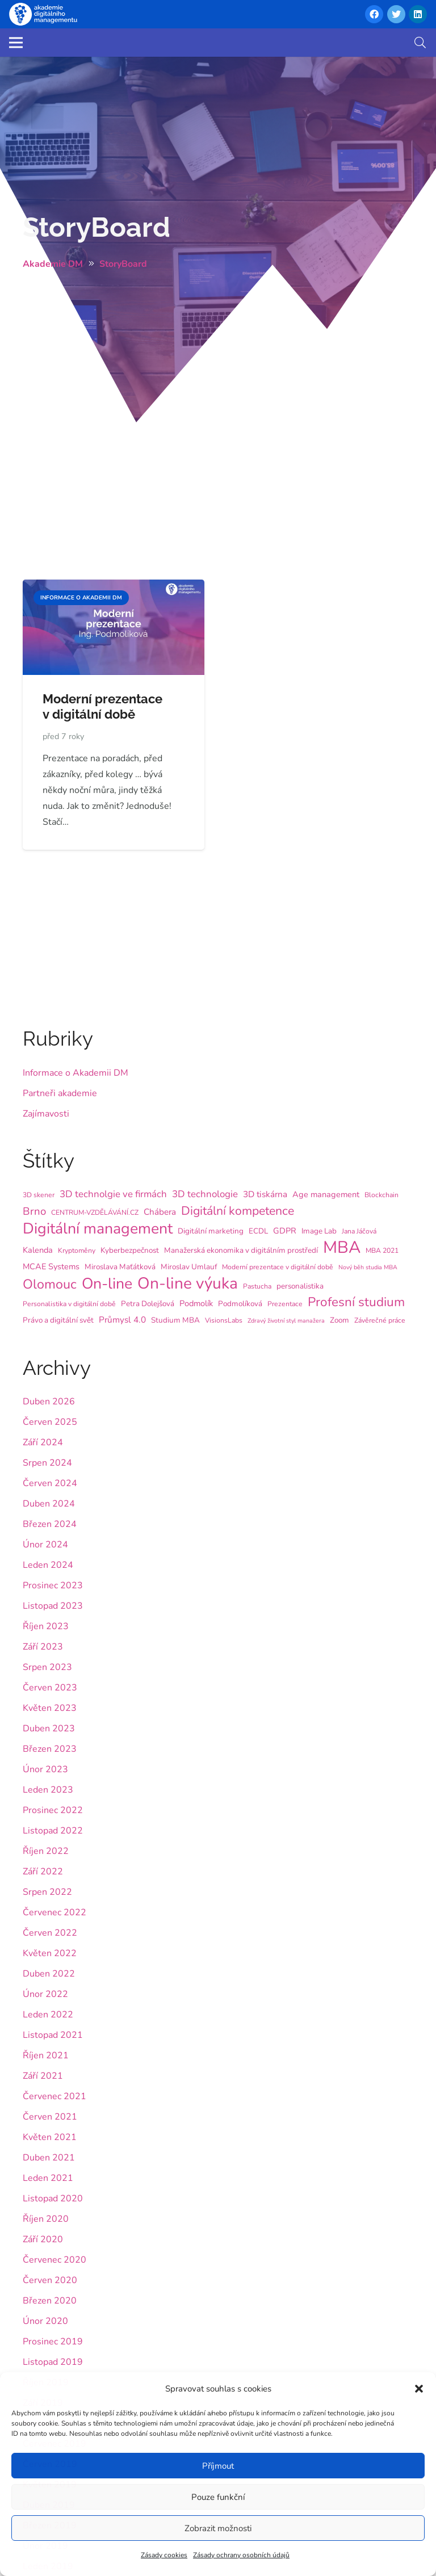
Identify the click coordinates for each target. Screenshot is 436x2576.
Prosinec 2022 (53, 1810)
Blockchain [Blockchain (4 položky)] (381, 1194)
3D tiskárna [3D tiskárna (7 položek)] (265, 1194)
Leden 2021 (48, 2178)
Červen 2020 (50, 2280)
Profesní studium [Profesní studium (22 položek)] (356, 1302)
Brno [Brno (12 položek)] (34, 1211)
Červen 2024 (50, 1483)
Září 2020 (43, 2239)
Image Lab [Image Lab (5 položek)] (319, 1231)
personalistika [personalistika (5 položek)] (300, 1286)
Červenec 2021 (54, 2096)
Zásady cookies (164, 2555)
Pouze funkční (218, 2497)
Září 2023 (43, 1647)
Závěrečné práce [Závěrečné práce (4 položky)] (379, 1320)
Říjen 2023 (46, 1626)
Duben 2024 (49, 1503)
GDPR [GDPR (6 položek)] (284, 1230)
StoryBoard (96, 227)
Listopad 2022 (53, 1830)
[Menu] (16, 42)
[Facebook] (374, 14)
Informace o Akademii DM (75, 1073)
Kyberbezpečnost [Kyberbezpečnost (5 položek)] (129, 1250)
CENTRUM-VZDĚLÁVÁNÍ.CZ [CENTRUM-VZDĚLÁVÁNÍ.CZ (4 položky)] (95, 1212)
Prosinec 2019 (53, 2341)
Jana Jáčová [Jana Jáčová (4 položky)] (359, 1231)
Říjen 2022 (46, 1851)
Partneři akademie (60, 1093)
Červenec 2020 (54, 2260)
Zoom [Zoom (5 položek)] (339, 1320)
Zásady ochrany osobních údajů (241, 2555)
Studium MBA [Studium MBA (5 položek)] (175, 1320)
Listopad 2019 (53, 2362)
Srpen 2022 (47, 1892)
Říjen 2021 (46, 2055)
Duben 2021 (49, 2157)
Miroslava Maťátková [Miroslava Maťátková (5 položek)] (120, 1266)
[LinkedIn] (418, 14)
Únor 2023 (45, 1769)
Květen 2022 (50, 1953)
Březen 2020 (50, 2300)
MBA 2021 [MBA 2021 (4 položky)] (382, 1250)
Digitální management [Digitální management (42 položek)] (98, 1228)
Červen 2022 (50, 1933)
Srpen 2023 (47, 1667)
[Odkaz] (43, 14)
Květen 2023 (50, 1708)
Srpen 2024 (47, 1463)
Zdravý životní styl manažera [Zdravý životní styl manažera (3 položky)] (286, 1320)
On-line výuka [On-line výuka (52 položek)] (187, 1283)
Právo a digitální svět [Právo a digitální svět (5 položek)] (58, 1320)
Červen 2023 (50, 1687)
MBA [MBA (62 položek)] (341, 1247)
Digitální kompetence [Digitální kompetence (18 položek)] (237, 1211)
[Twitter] (396, 14)
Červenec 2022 (54, 1912)
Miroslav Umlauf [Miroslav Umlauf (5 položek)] (189, 1266)
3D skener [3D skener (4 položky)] (38, 1194)
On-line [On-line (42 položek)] (107, 1283)
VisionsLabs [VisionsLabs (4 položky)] (223, 1320)
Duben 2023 (49, 1728)
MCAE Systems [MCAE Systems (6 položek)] (51, 1266)
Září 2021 (43, 2076)
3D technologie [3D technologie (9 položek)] (205, 1194)
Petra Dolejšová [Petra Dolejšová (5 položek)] (147, 1303)
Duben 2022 (49, 1973)
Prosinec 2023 (53, 1585)
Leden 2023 (48, 1790)
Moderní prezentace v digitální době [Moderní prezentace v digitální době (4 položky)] (277, 1267)
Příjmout (218, 2466)
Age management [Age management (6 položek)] (325, 1194)
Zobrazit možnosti (218, 2528)
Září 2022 (43, 1871)
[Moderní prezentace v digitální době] (113, 587)
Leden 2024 (48, 1565)
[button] (419, 2388)
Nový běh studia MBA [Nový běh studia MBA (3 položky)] (367, 1267)
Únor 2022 (45, 1994)
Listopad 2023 (53, 1606)
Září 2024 (43, 1442)
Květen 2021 (50, 2137)
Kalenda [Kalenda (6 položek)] (38, 1250)
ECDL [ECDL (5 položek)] (258, 1231)
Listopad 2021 (53, 2035)
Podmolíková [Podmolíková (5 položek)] (240, 1303)
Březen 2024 (50, 1524)
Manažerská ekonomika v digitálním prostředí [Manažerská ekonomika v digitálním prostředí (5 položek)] (241, 1250)
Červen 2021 (50, 2117)
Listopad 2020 (53, 2198)
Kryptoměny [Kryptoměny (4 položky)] (76, 1250)
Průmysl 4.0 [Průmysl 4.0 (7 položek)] (122, 1319)
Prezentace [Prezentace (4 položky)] (285, 1303)
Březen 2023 (50, 1749)
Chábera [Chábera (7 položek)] (160, 1212)
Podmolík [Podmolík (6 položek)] (196, 1303)
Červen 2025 (50, 1422)
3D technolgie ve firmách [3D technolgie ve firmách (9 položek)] (113, 1194)
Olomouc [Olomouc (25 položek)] (50, 1284)
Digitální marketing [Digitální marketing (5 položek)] (211, 1231)
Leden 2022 (48, 2014)
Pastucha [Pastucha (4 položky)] (257, 1286)
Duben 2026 (49, 1401)
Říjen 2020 (46, 2219)
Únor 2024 (45, 1544)
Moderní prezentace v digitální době (102, 706)
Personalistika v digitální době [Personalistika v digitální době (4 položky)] (69, 1303)
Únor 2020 (45, 2321)
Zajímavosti (46, 1113)
